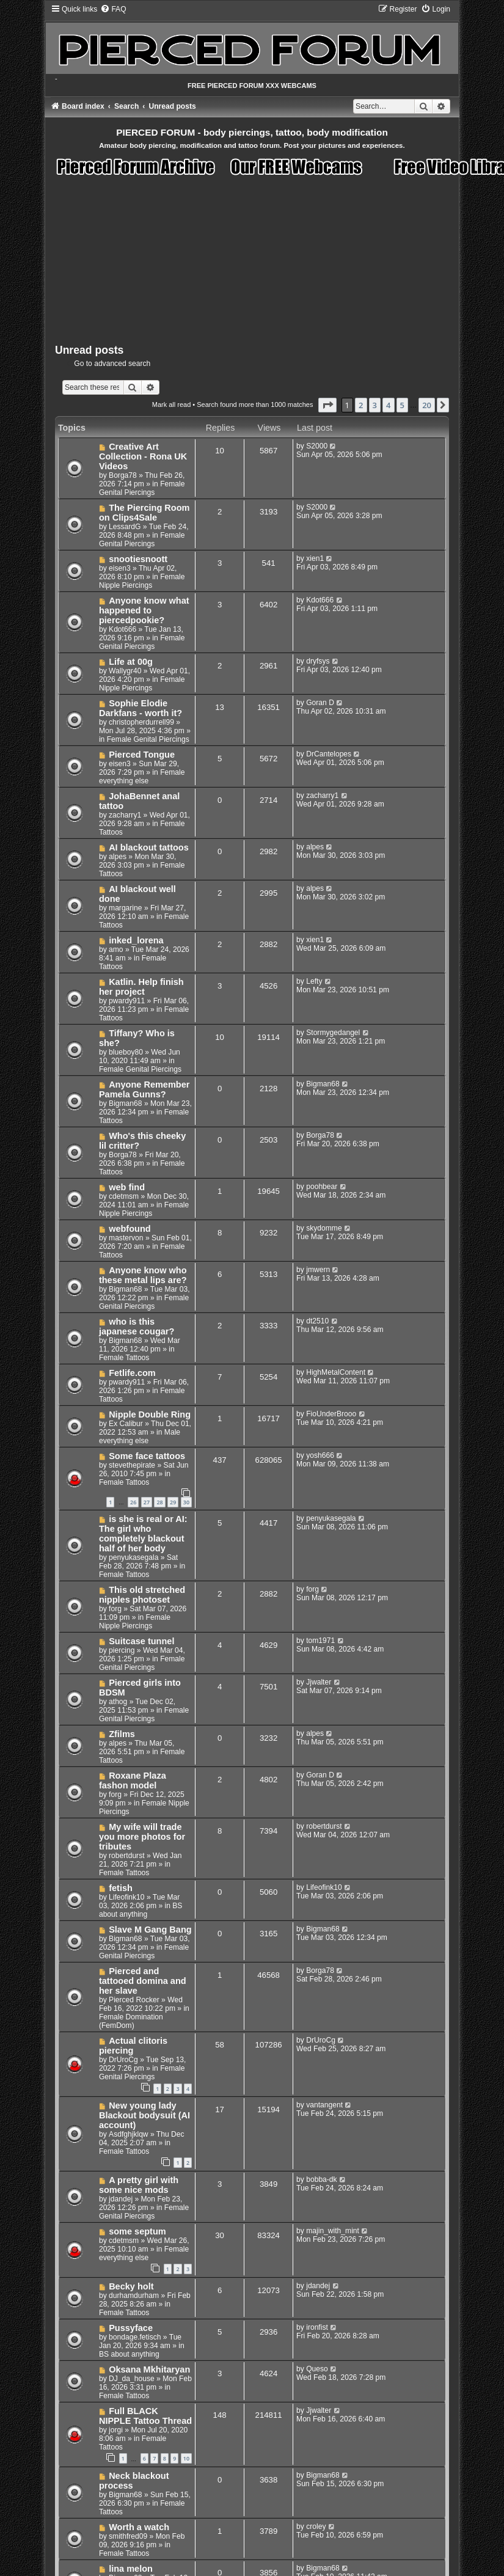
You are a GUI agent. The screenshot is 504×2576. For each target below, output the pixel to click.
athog (118, 1701)
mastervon (126, 1238)
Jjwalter (318, 1682)
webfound (130, 1229)
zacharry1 (125, 815)
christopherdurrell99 (141, 722)
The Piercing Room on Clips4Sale (144, 512)
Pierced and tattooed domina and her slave (142, 1981)
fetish (121, 1888)
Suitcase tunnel (141, 1641)
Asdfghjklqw (128, 2134)
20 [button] (426, 405)
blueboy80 (126, 1052)
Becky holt (131, 2286)
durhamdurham (134, 2295)
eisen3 (120, 568)
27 (147, 1502)
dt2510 (317, 1321)
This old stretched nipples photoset (142, 1595)
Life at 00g (131, 662)
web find (127, 1187)
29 (173, 1502)
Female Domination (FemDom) (131, 2021)
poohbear (321, 1186)
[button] (327, 405)
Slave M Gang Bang (150, 1929)
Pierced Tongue (142, 754)
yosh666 (320, 1455)
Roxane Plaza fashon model (132, 1780)
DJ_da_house (132, 2378)
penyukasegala (133, 1557)
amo (116, 949)
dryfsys (317, 661)
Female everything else (142, 776)
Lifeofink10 (127, 1897)
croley (316, 2526)
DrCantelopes (328, 754)
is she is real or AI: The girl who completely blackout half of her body (143, 1533)
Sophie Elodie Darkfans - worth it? (140, 708)
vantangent (324, 2105)
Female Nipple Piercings (142, 581)
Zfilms (122, 1734)
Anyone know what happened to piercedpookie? (144, 610)
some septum (137, 2231)
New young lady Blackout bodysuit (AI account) (144, 2115)
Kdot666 (122, 629)
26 (133, 1502)
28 (159, 1502)
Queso (317, 2369)
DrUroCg (123, 2059)
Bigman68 (125, 1103)
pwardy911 (127, 1001)
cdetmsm (124, 1196)
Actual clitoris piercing (133, 2045)
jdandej (121, 2199)
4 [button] (388, 405)
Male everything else (139, 1436)
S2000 (316, 446)
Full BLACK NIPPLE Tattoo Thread (145, 2416)
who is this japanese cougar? (136, 1326)
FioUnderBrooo (331, 1414)
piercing (121, 1650)
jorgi (116, 2430)
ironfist (317, 2327)
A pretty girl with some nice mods (138, 2185)
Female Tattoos (124, 1357)
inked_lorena (136, 940)
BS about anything (141, 1910)
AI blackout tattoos (149, 847)
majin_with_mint (332, 2231)
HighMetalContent (335, 1372)
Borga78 (123, 475)
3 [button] (375, 405)
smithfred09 (128, 2536)
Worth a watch (139, 2527)
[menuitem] (113, 9)
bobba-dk (321, 2179)
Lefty (314, 981)
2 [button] (361, 405)
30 (186, 1502)
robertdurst (126, 1855)
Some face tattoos (147, 1456)
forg (115, 1609)
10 (186, 2458)
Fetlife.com (132, 1373)
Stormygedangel (333, 1032)
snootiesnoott (138, 559)
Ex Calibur (126, 1423)
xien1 (315, 558)
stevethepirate (132, 1465)
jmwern (318, 1269)
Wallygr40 (125, 671)
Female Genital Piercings (142, 488)
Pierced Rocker (134, 2000)
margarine (125, 908)
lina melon (131, 2569)
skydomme (323, 1228)
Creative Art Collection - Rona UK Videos (143, 456)
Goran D (320, 702)
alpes (117, 856)
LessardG (125, 526)
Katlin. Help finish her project (141, 987)
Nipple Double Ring (150, 1414)
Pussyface (131, 2328)
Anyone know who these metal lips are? (143, 1275)
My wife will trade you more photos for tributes (142, 1836)
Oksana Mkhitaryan (149, 2369)
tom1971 (320, 1640)
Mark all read (171, 404)
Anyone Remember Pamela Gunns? (144, 1089)
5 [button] (402, 405)
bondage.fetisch (135, 2337)
